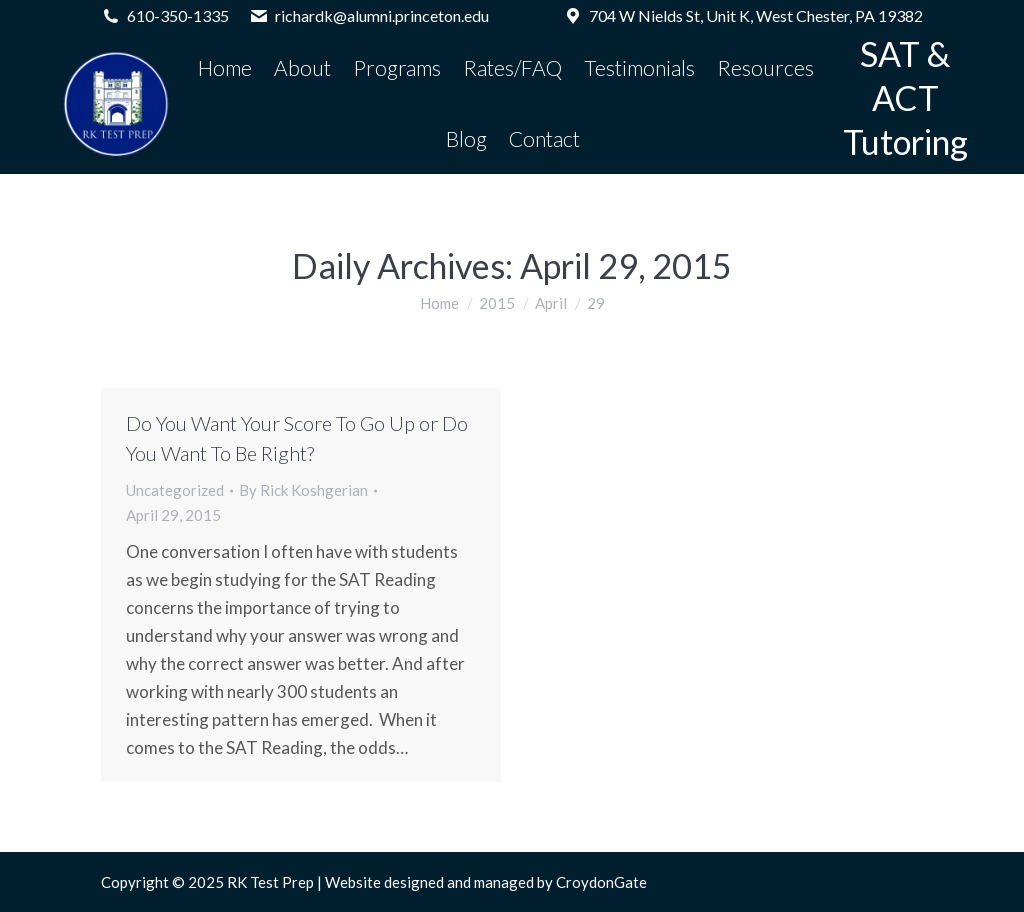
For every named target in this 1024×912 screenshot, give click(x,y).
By (303, 490)
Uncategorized (175, 490)
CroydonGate (601, 882)
